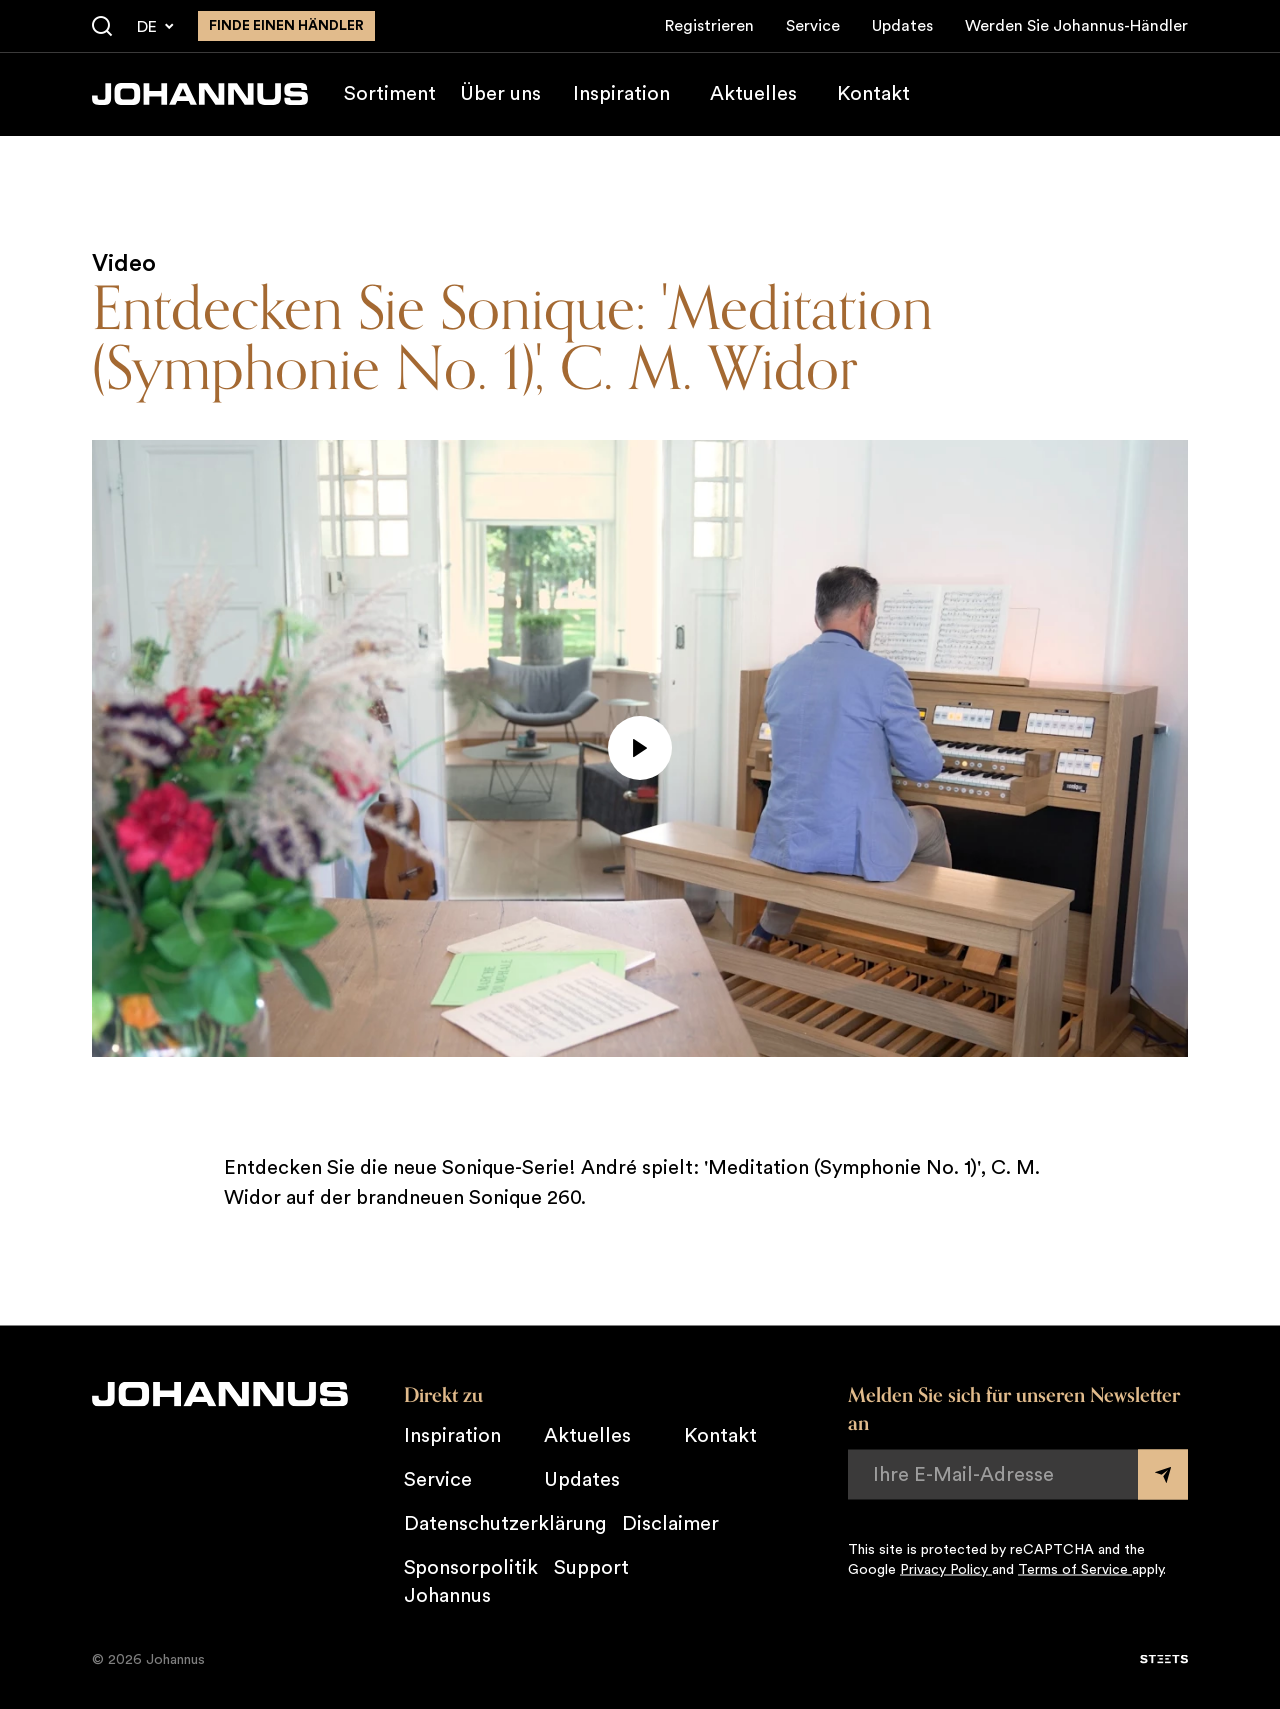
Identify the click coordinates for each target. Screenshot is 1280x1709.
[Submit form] (1163, 1474)
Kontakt (873, 94)
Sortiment (390, 94)
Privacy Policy (946, 1569)
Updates (902, 26)
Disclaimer (670, 1523)
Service (813, 26)
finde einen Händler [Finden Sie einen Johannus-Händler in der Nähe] (286, 26)
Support (591, 1567)
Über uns (500, 94)
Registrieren (709, 26)
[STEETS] (1164, 1659)
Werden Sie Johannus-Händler (1076, 26)
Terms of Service (1075, 1569)
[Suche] (102, 27)
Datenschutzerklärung (505, 1523)
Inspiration (621, 94)
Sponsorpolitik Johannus (471, 1581)
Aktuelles (753, 94)
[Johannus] (200, 94)
